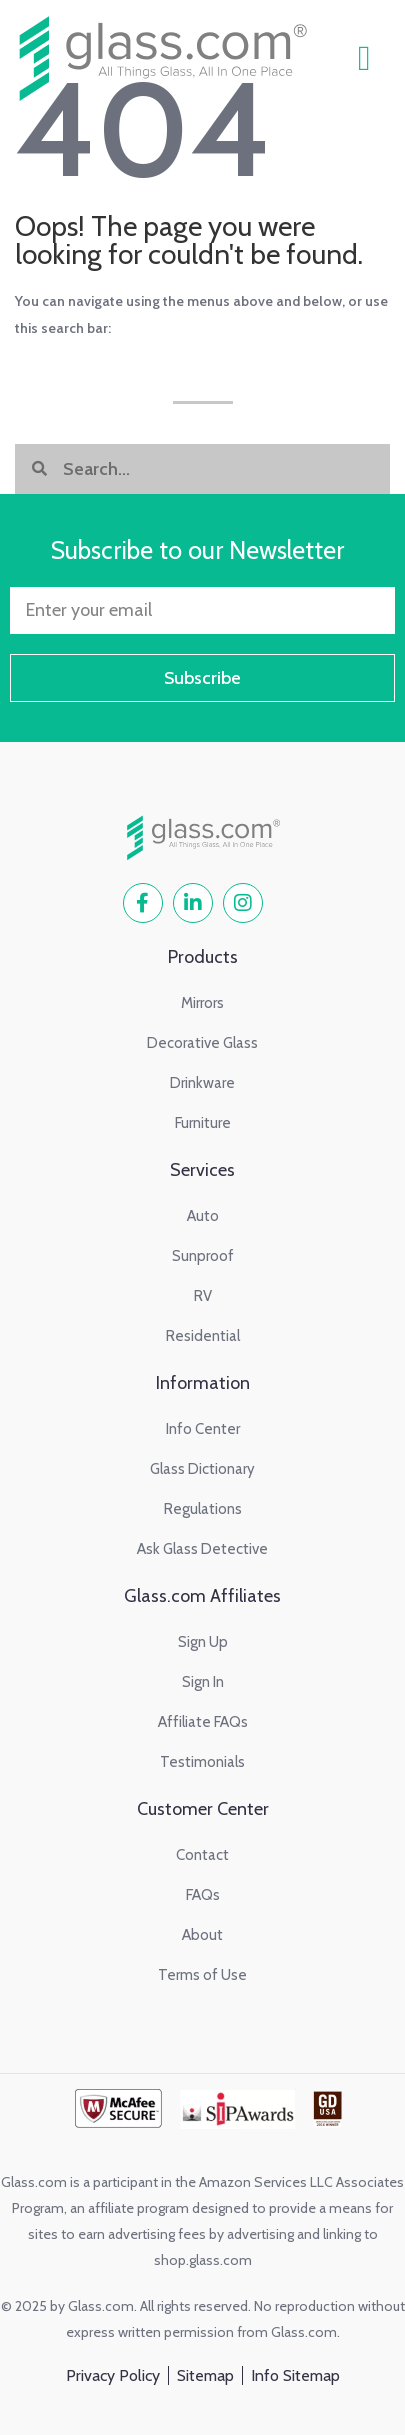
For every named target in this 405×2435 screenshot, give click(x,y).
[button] (364, 58)
